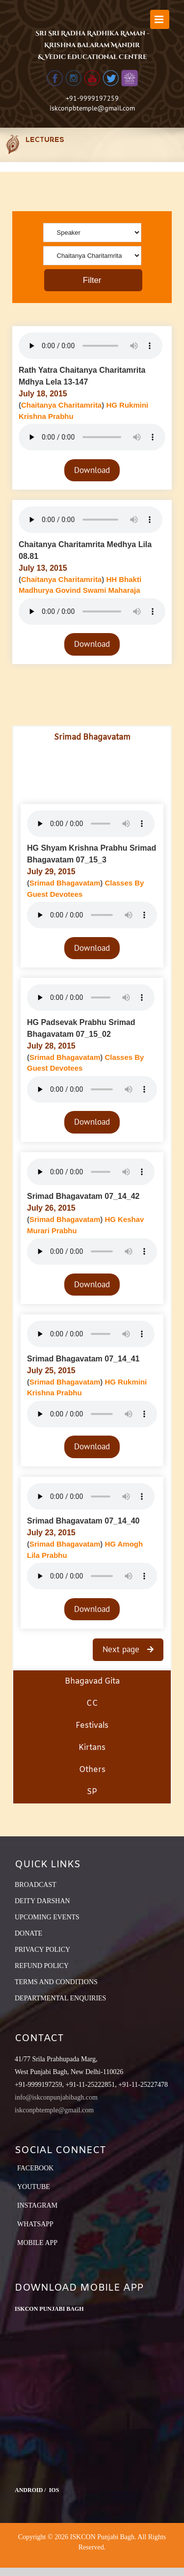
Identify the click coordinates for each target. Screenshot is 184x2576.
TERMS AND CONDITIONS (56, 1982)
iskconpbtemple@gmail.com (92, 108)
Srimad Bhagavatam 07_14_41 (83, 1359)
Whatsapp (35, 2224)
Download (92, 470)
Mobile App (37, 2242)
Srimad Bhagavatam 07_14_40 (83, 1521)
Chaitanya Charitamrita (61, 405)
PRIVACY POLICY (42, 1949)
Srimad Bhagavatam (64, 883)
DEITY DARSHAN (42, 1901)
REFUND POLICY (42, 1965)
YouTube (33, 2186)
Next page (122, 1649)
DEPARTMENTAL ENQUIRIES (60, 1998)
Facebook (35, 2168)
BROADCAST (35, 1884)
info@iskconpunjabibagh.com (56, 2097)
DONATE (28, 1933)
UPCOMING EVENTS (47, 1917)
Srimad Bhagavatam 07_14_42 (83, 1196)
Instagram (37, 2205)
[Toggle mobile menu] (160, 19)
